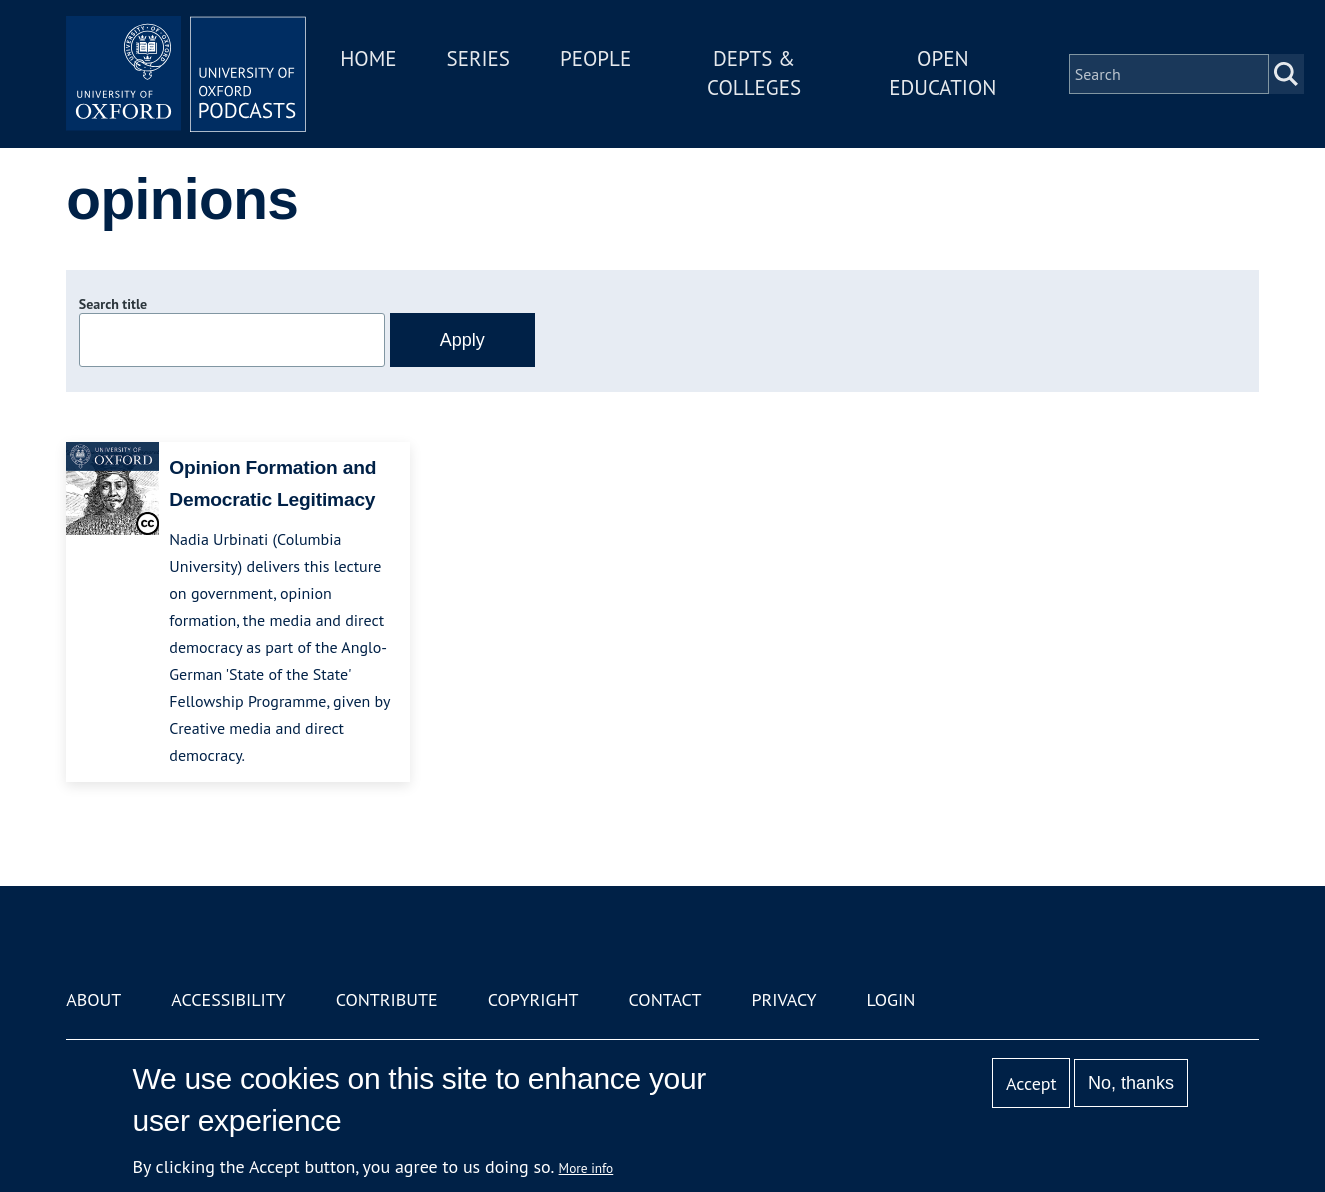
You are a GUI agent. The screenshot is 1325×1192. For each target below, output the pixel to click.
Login (891, 999)
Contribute (387, 999)
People (595, 58)
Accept (1031, 1083)
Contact (665, 999)
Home (368, 58)
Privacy (783, 999)
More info (586, 1168)
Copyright (533, 999)
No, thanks (1131, 1083)
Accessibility (228, 999)
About (93, 999)
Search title (113, 304)
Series (478, 58)
